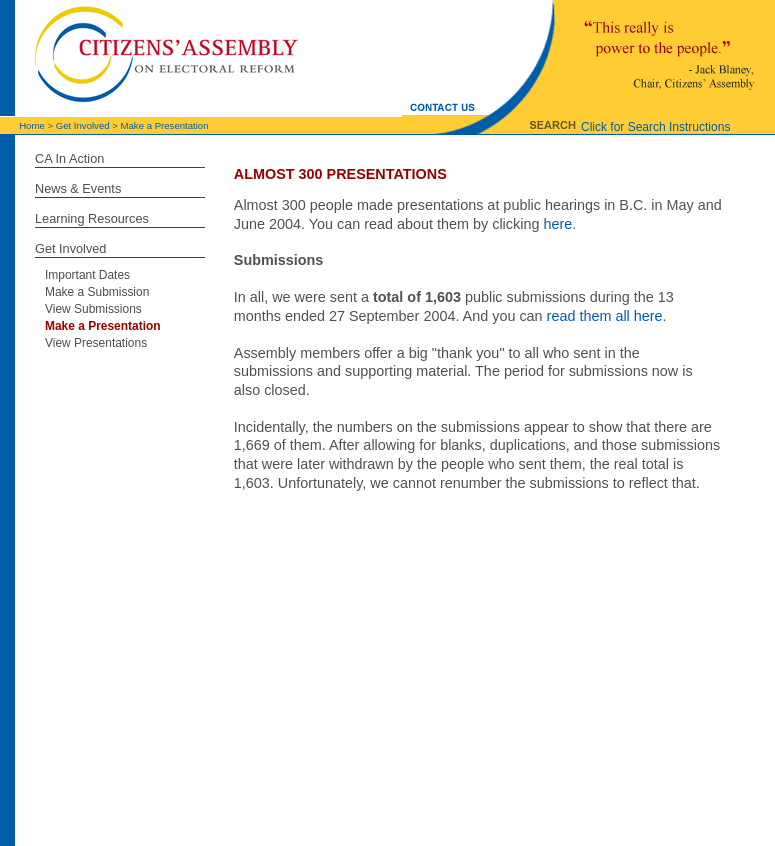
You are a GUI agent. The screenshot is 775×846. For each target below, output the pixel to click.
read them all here (605, 316)
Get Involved (83, 125)
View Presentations (96, 343)
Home (32, 125)
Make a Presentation (165, 125)
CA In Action (69, 158)
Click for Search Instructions (655, 127)
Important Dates (87, 275)
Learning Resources (92, 218)
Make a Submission (97, 292)
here (557, 224)
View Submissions (93, 309)
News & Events (78, 188)
